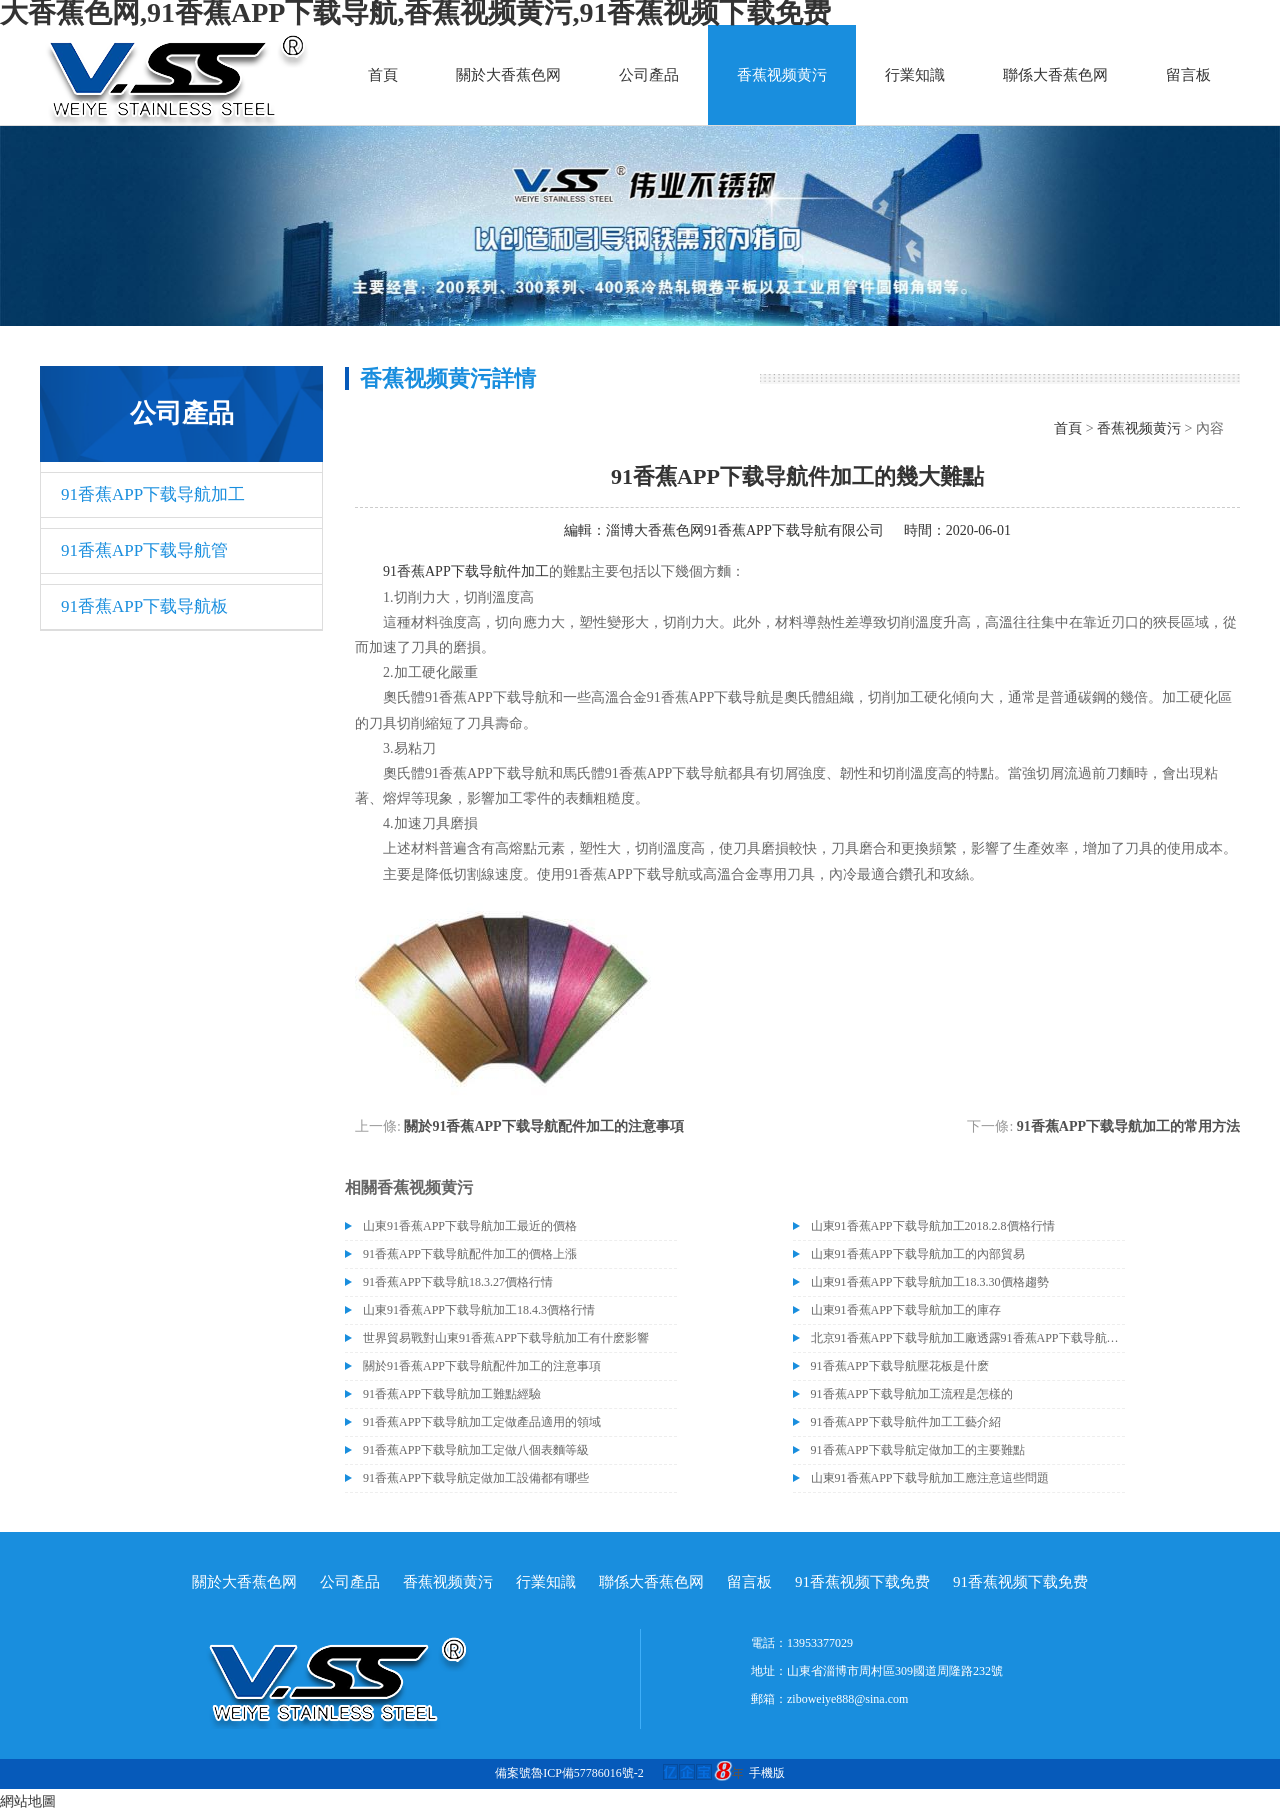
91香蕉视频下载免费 (862, 1582)
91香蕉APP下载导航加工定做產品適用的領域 (482, 1422)
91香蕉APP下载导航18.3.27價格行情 (458, 1282)
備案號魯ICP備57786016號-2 (569, 1773)
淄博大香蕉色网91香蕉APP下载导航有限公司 (745, 530)
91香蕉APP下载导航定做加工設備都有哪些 (476, 1478)
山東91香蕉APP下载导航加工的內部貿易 (918, 1254)
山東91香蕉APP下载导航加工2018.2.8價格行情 (933, 1226)
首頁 (383, 75)
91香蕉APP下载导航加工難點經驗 (452, 1394)
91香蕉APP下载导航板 (144, 606)
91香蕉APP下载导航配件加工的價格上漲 (470, 1254)
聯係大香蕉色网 (1055, 75)
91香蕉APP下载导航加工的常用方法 (1128, 1126)
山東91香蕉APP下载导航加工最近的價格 (470, 1226)
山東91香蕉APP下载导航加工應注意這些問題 (930, 1478)
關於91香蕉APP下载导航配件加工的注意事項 (543, 1126)
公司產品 (649, 75)
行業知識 (915, 75)
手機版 (767, 1773)
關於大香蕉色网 (508, 75)
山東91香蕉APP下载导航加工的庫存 (906, 1310)
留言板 (1188, 75)
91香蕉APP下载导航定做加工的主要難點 (918, 1450)
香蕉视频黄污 (782, 75)
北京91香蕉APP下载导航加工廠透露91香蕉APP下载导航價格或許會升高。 (968, 1338)
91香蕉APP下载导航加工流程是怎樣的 (912, 1394)
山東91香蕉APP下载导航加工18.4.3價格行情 (479, 1310)
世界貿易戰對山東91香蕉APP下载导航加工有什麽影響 (506, 1338)
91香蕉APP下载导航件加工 (466, 571)
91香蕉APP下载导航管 (144, 550)
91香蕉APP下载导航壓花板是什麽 (900, 1366)
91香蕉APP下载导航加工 (153, 494)
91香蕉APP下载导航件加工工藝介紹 (906, 1422)
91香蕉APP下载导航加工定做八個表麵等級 (476, 1450)
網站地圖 (28, 1801)
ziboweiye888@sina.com (847, 1699)
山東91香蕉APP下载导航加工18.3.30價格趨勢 (930, 1282)
